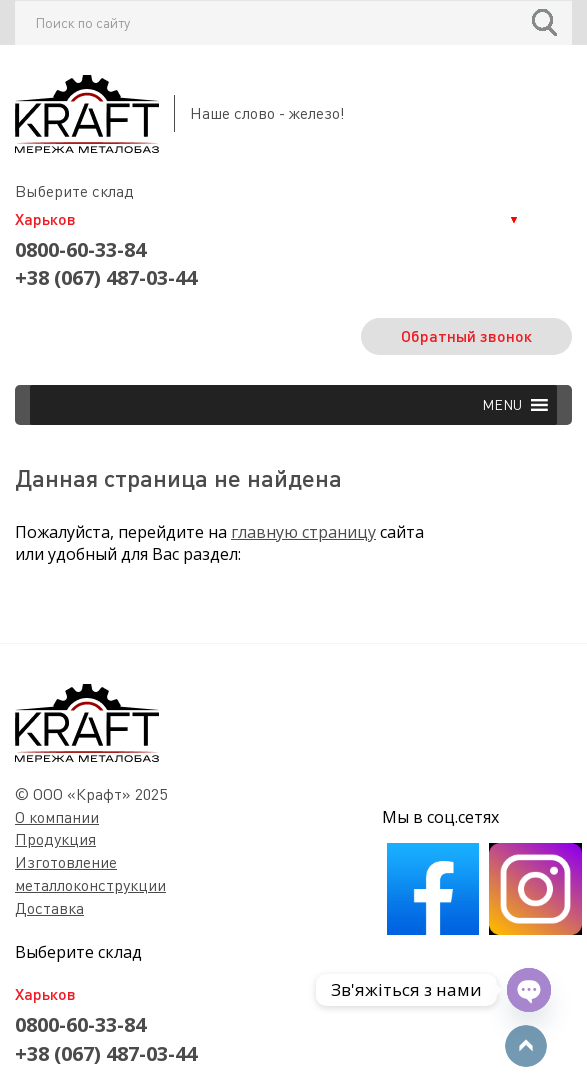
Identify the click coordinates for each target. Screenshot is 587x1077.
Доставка (49, 908)
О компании (57, 817)
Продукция (55, 839)
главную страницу (303, 532)
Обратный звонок (466, 335)
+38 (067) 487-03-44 (106, 277)
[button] (502, 405)
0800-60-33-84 (80, 249)
